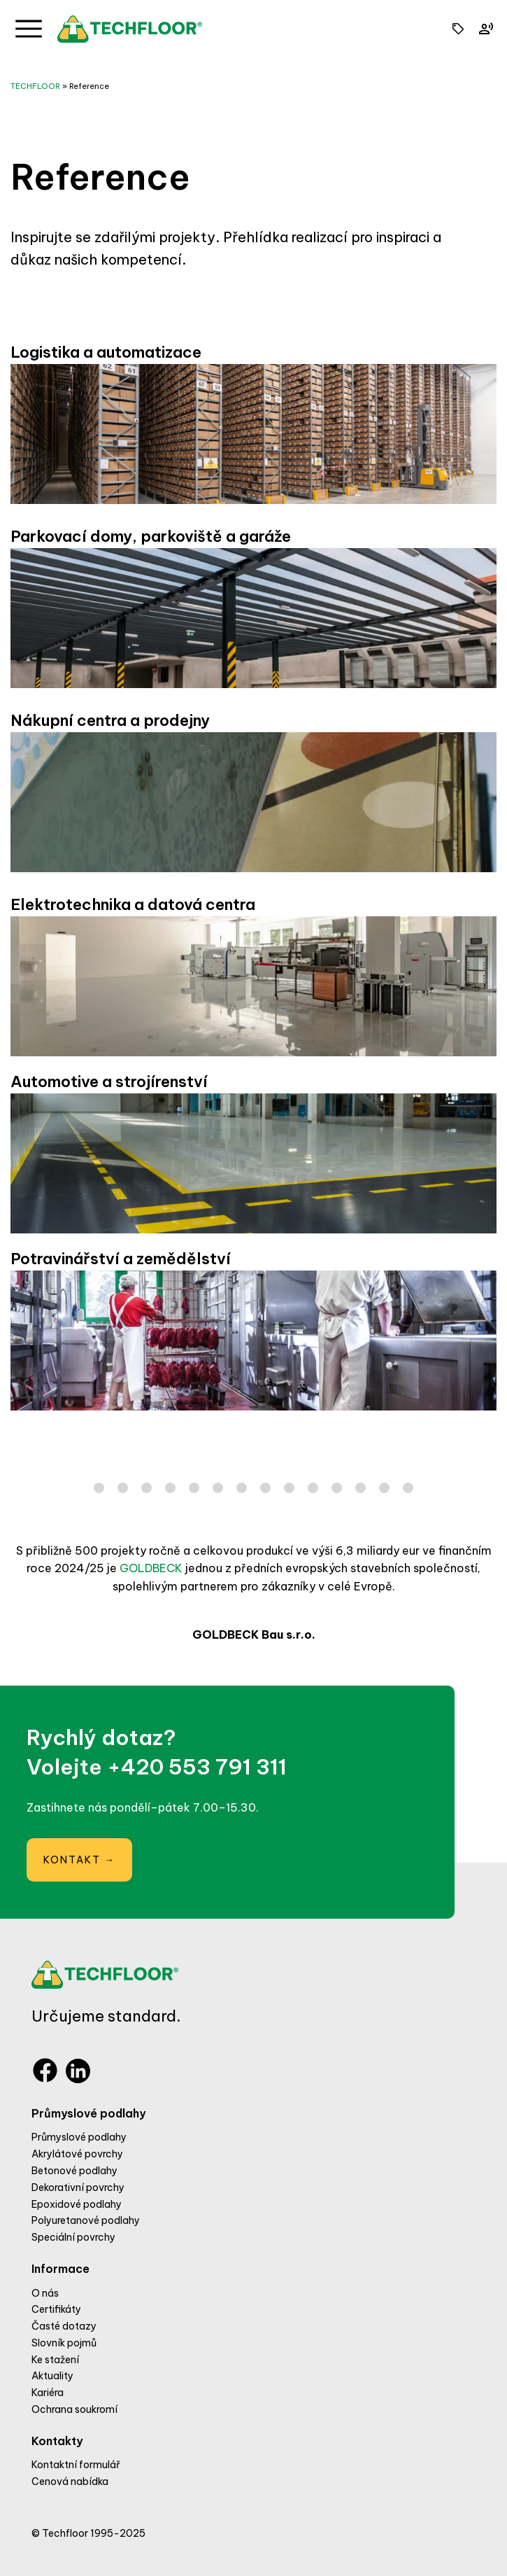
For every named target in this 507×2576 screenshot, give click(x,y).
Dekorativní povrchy (77, 2187)
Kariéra (47, 2392)
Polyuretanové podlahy (85, 2220)
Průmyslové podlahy (79, 2137)
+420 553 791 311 (197, 1767)
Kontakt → (79, 1860)
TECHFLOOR (35, 86)
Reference (89, 86)
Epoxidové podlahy (76, 2204)
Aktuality (52, 2376)
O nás (45, 2293)
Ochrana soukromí (74, 2409)
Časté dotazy (64, 2326)
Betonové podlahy (74, 2170)
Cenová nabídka (69, 2481)
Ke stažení (55, 2359)
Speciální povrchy (73, 2237)
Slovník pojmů (64, 2343)
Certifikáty (56, 2309)
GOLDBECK (151, 1568)
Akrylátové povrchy (77, 2154)
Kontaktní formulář (75, 2464)
